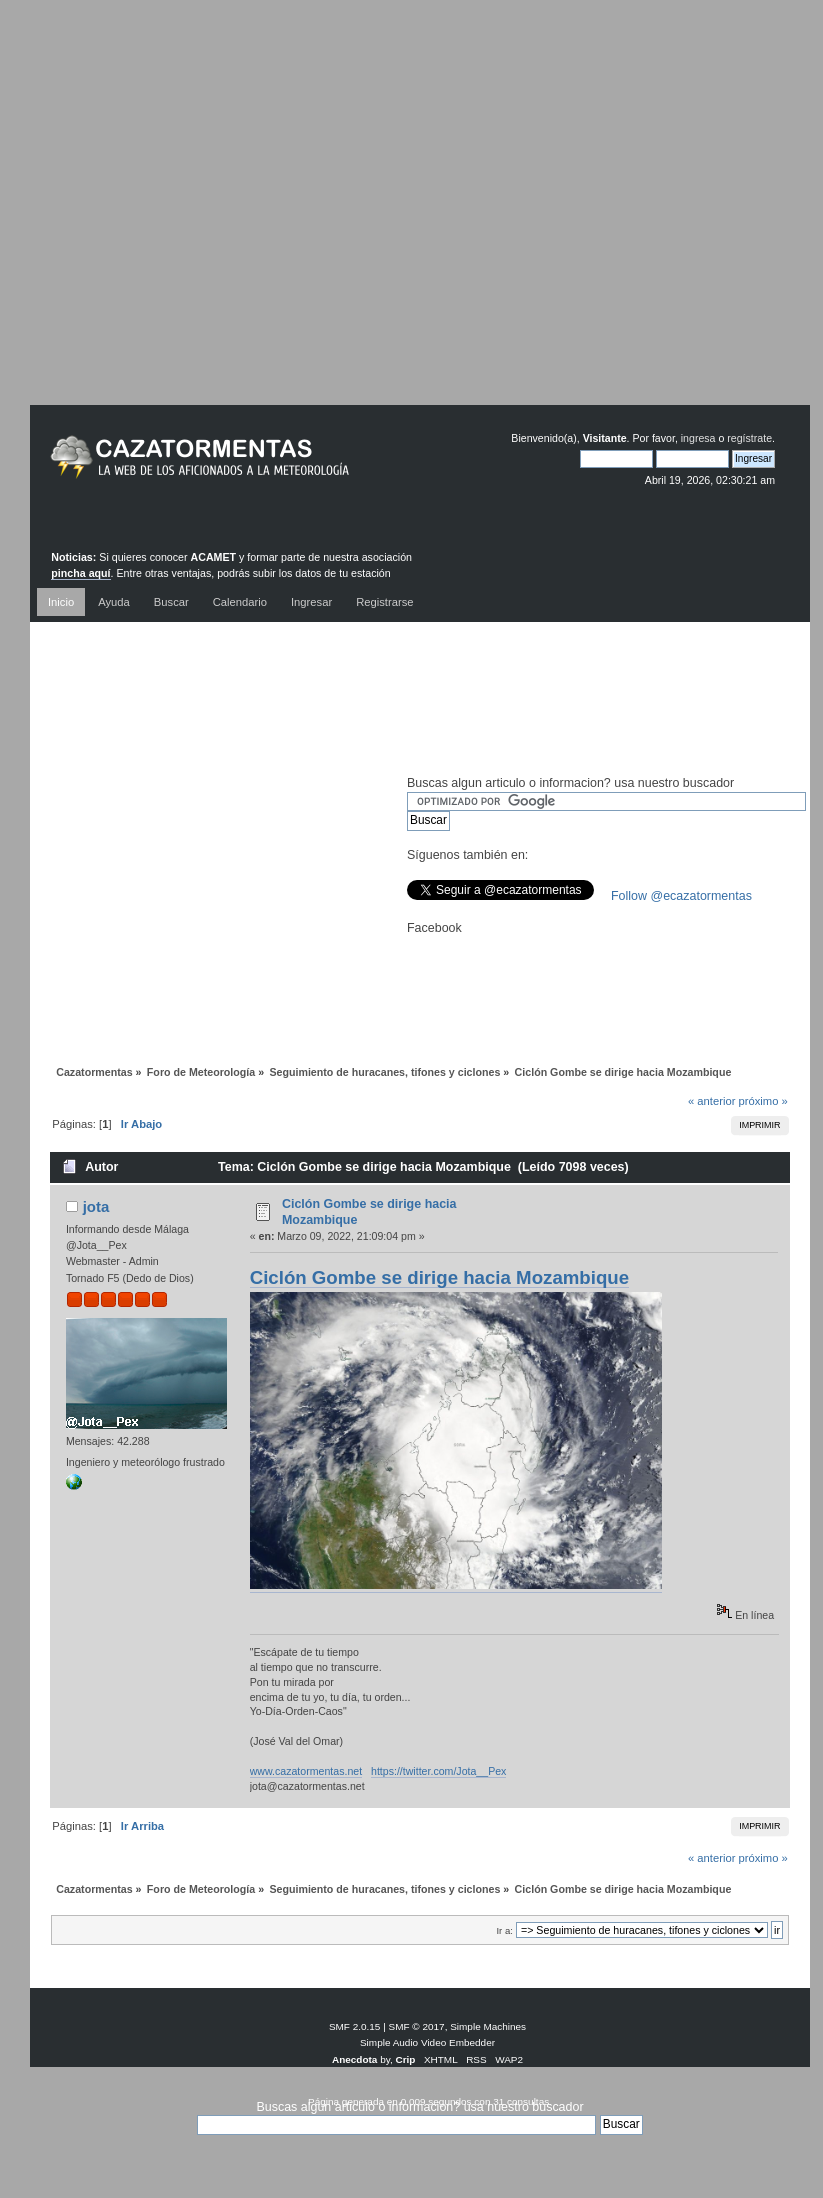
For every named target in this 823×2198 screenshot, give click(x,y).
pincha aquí (80, 573)
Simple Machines (488, 2026)
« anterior (711, 1101)
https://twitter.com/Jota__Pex (438, 1771)
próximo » (763, 1101)
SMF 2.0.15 (355, 2026)
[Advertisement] (396, 217)
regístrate (749, 438)
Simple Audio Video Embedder (427, 2042)
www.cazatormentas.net (306, 1771)
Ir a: (504, 1930)
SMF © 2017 (417, 2026)
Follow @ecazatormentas (681, 896)
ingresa (698, 438)
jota (96, 1206)
